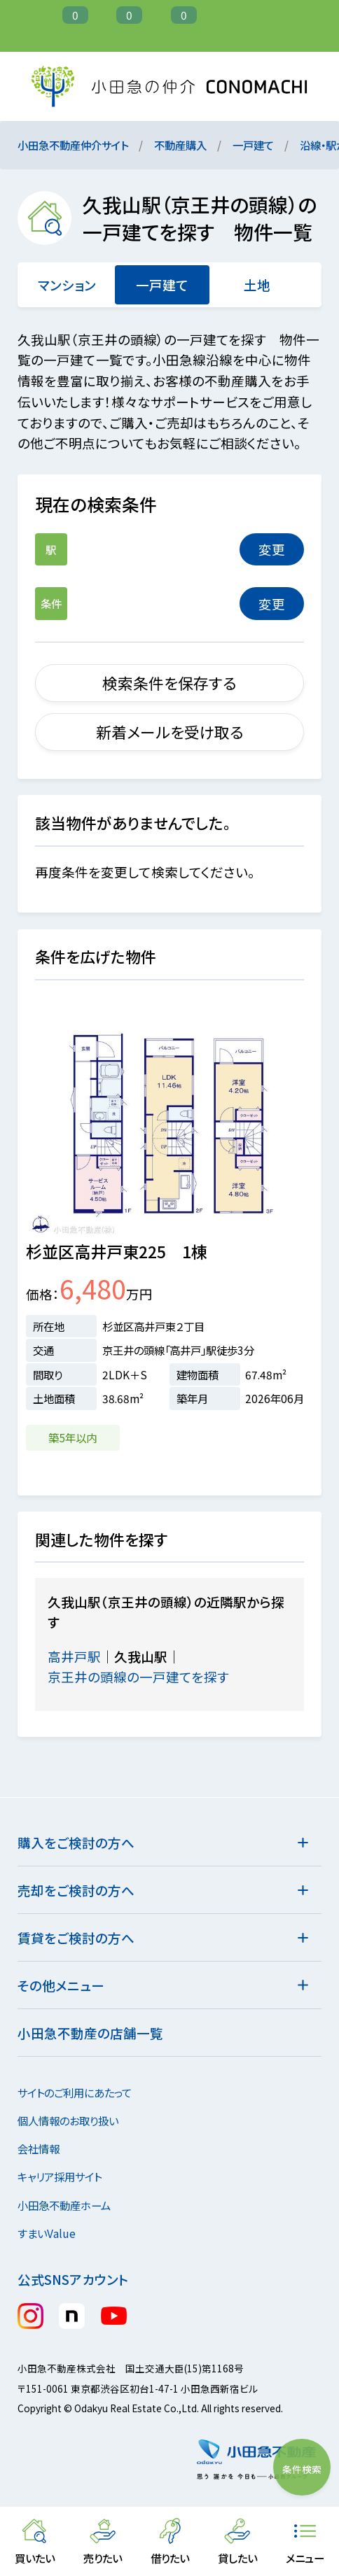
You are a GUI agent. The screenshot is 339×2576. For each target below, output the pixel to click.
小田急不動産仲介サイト (73, 145)
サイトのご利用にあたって (75, 2092)
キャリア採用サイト (60, 2176)
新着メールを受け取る (169, 731)
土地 (257, 284)
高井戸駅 (74, 1656)
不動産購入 (180, 145)
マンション (67, 284)
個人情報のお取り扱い (76, 2120)
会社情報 (47, 2148)
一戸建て (253, 145)
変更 (271, 549)
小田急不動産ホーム (72, 2205)
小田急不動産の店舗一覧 (90, 2032)
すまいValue (55, 2233)
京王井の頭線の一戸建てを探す (148, 1676)
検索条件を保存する (170, 683)
